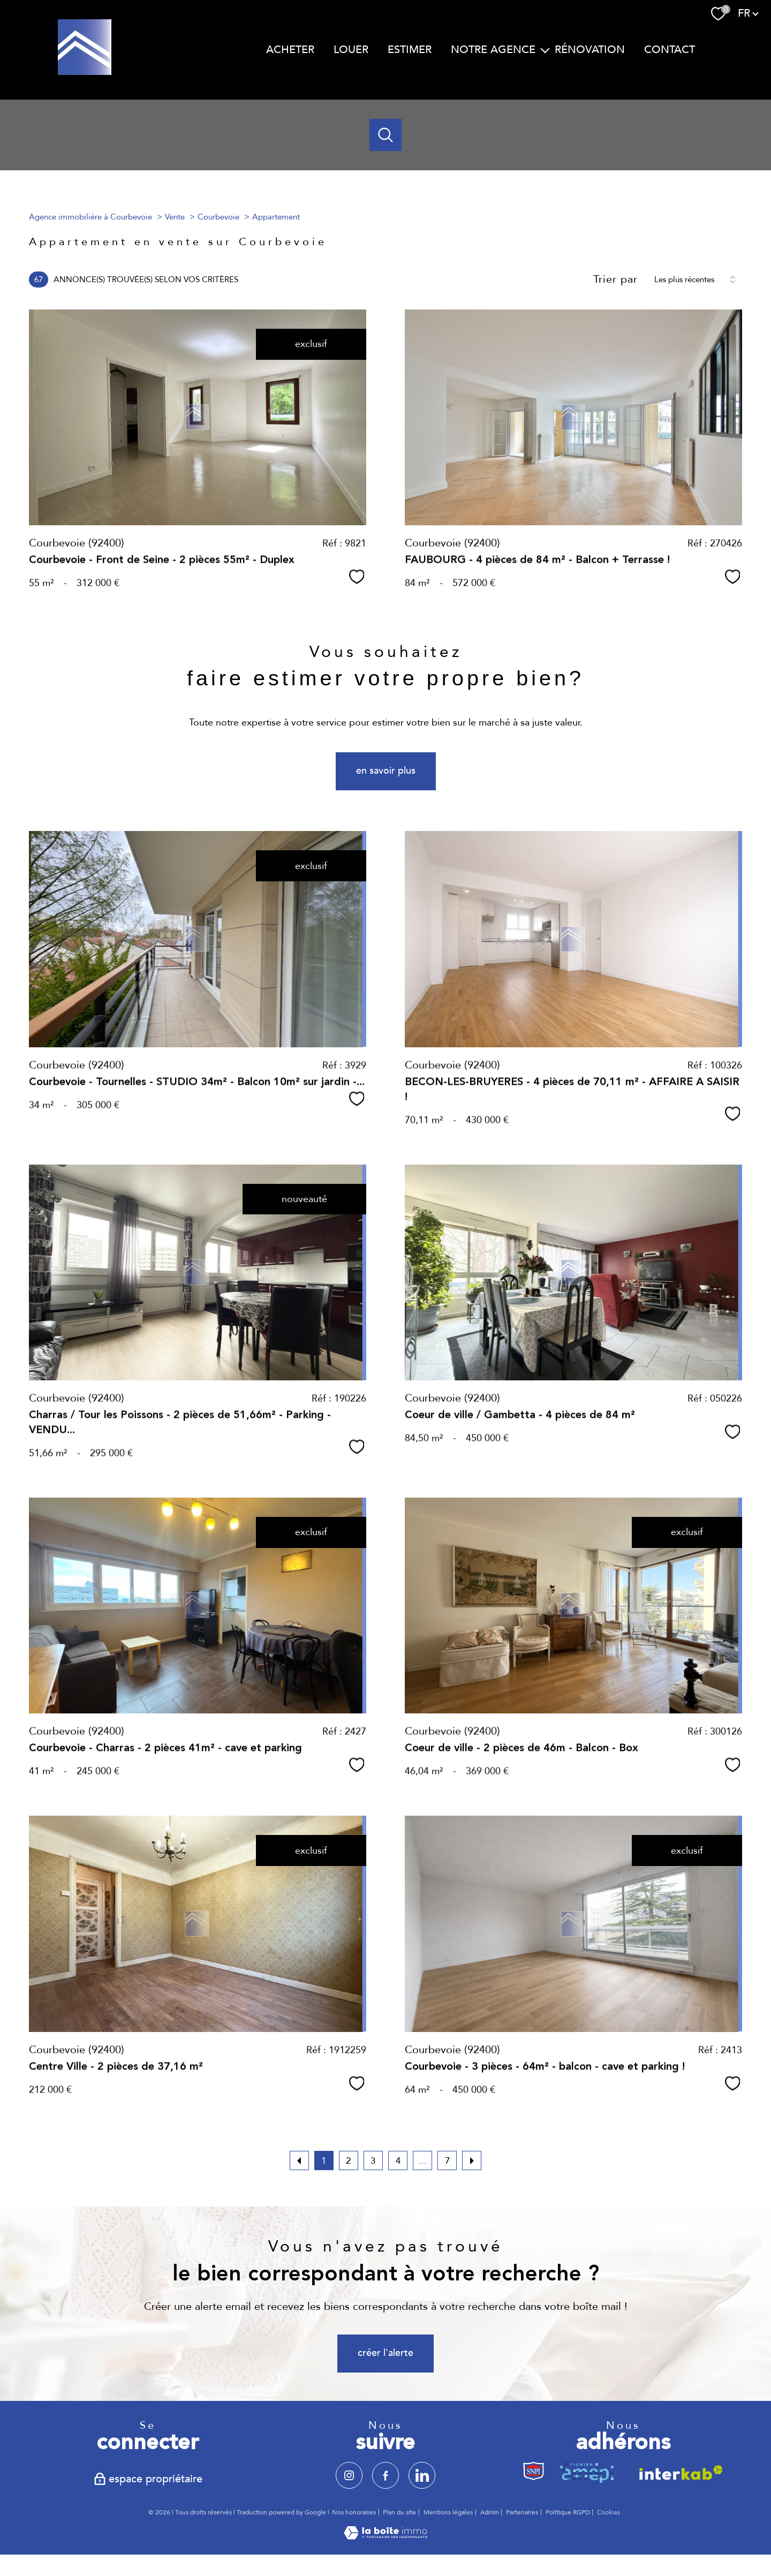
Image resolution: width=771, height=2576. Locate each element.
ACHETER (290, 49)
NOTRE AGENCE (493, 49)
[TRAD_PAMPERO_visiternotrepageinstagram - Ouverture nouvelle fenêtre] (349, 2475)
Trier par (615, 279)
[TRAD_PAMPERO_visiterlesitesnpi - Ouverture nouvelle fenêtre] (534, 2472)
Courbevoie (218, 216)
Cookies (608, 2513)
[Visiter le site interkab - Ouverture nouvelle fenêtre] (677, 2472)
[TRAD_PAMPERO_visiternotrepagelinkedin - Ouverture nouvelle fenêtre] (422, 2475)
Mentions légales (448, 2512)
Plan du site (399, 2512)
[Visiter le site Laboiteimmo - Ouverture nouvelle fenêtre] (385, 2536)
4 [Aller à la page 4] (398, 2161)
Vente (175, 216)
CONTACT (669, 49)
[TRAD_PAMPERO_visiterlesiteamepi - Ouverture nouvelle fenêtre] (589, 2472)
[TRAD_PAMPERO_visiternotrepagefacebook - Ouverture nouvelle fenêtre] (385, 2475)
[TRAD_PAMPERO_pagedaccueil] (84, 72)
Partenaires (522, 2512)
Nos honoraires (354, 2512)
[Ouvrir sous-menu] (545, 49)
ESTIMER (410, 49)
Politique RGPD (568, 2512)
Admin (489, 2512)
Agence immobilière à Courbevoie (90, 216)
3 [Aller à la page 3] (373, 2161)
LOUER (351, 49)
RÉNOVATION (590, 49)
